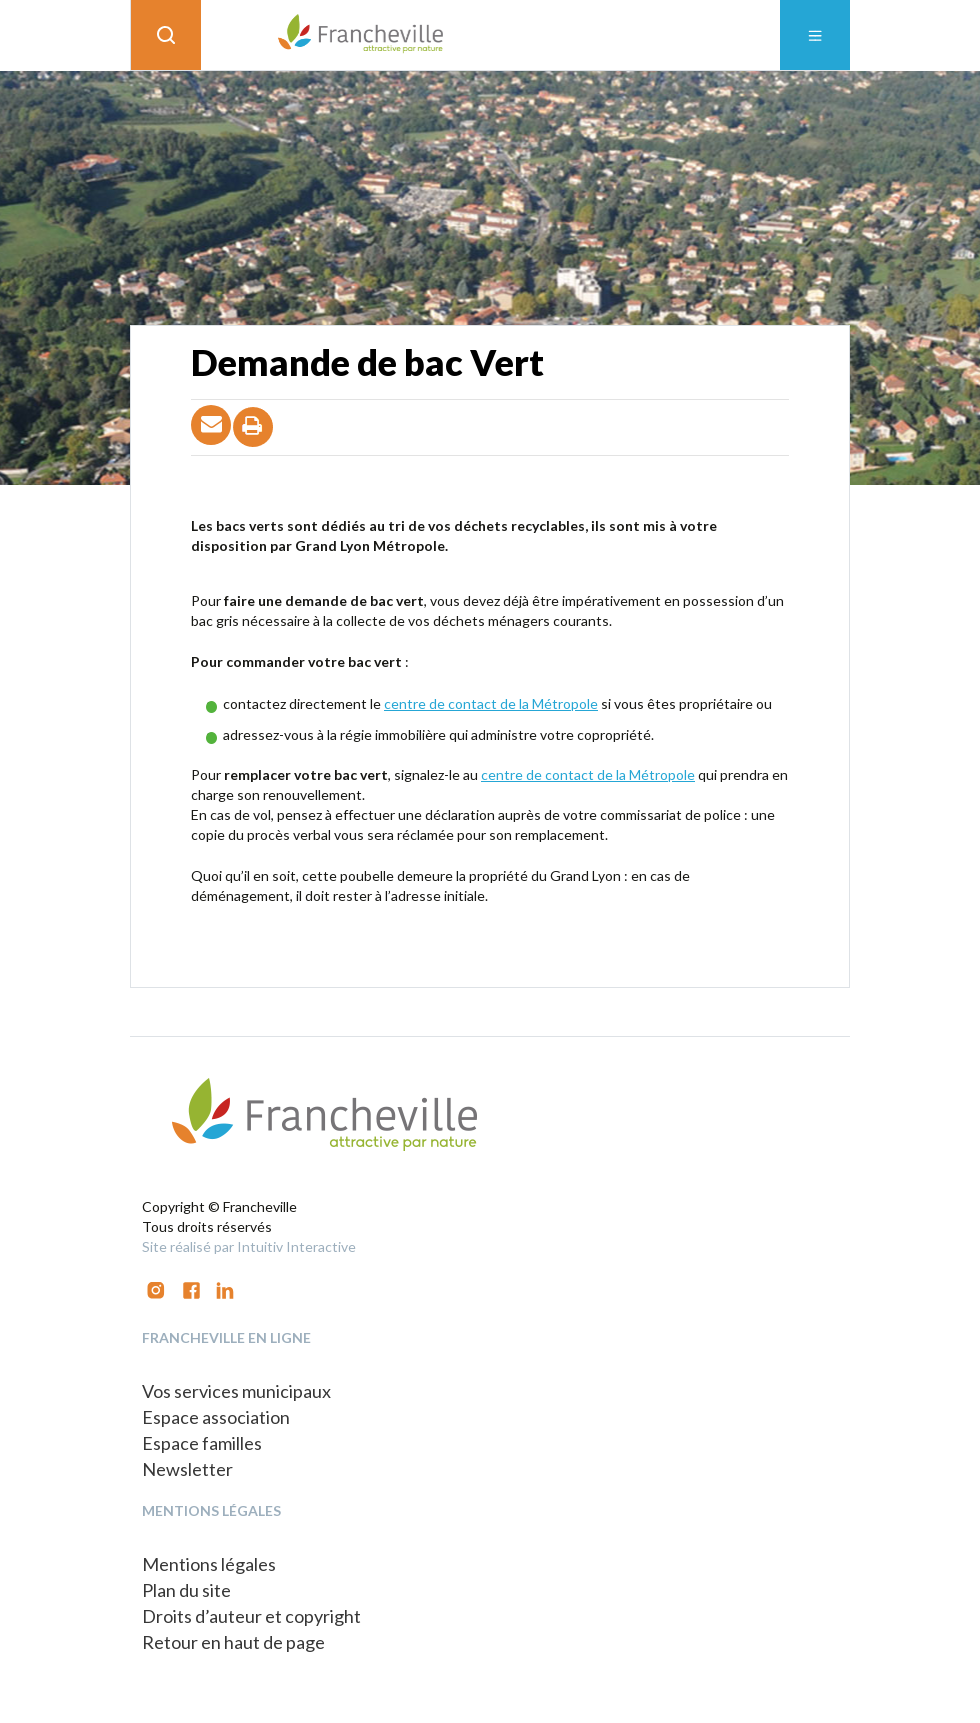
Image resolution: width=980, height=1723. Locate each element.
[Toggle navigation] (815, 35)
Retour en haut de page (233, 1642)
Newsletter (187, 1469)
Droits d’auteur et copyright (251, 1616)
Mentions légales (209, 1564)
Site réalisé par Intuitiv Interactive (249, 1246)
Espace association (216, 1417)
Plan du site (186, 1590)
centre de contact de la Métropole (491, 703)
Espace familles (202, 1443)
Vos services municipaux (236, 1391)
